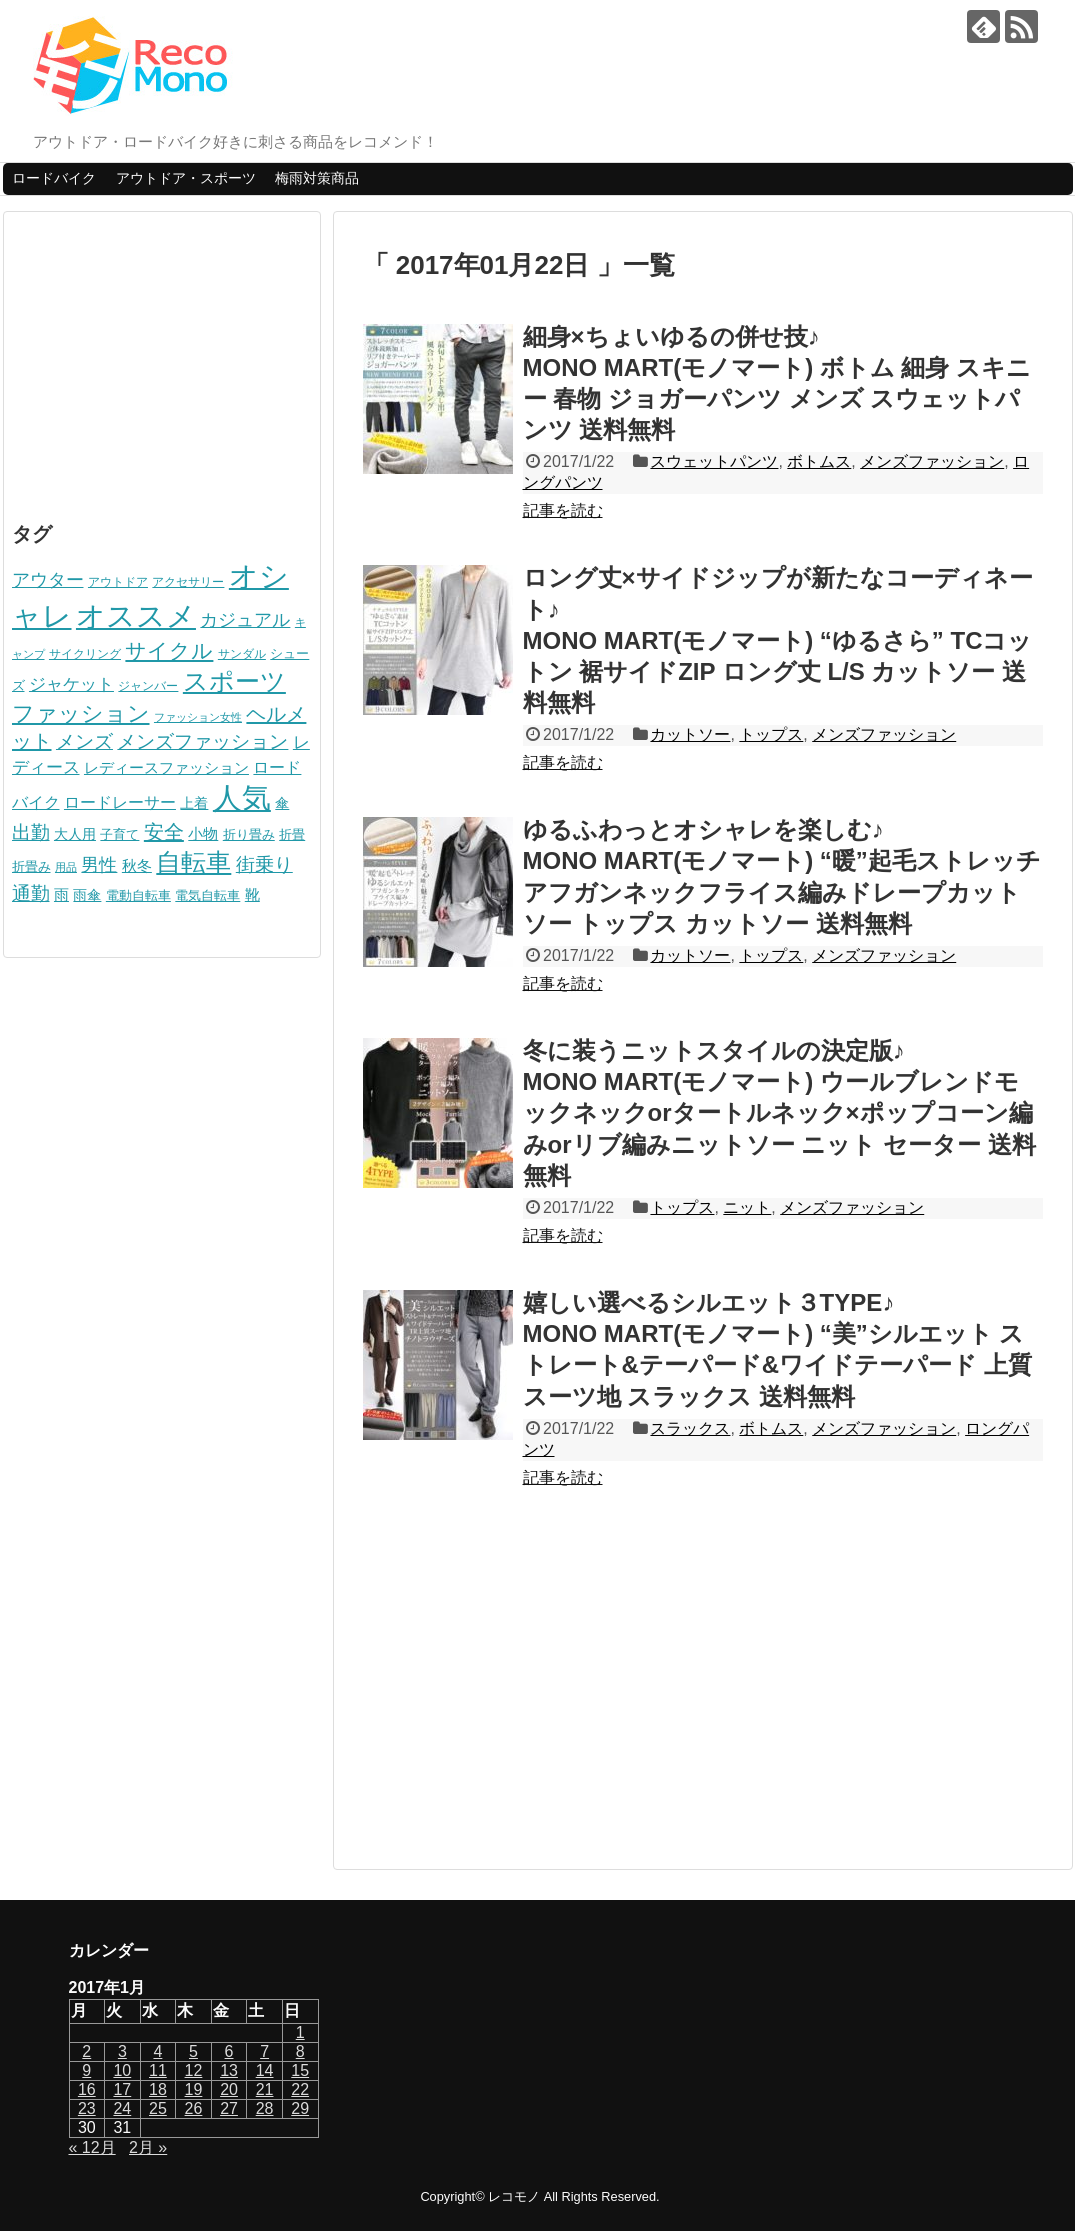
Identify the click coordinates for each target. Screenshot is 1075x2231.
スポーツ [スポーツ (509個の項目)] (234, 681)
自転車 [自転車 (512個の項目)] (193, 862)
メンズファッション (932, 461)
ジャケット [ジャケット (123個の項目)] (71, 684)
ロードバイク (54, 178)
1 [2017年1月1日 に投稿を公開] (300, 2032)
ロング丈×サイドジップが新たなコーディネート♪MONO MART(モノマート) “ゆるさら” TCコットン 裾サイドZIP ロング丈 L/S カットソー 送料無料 (778, 640)
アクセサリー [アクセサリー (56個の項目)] (188, 582)
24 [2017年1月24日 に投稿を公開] (122, 2108)
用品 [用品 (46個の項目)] (66, 867)
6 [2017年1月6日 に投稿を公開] (229, 2051)
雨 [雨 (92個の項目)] (61, 894)
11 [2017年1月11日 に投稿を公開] (158, 2070)
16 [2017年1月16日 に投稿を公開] (87, 2089)
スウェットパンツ (714, 461)
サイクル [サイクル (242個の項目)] (169, 650)
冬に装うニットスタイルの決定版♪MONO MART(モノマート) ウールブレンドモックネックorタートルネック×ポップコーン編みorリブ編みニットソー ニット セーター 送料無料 (779, 1113)
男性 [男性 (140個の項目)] (99, 865)
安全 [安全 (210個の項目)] (164, 832)
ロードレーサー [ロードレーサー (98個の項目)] (120, 802)
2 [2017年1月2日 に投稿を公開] (86, 2051)
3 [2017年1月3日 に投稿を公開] (122, 2051)
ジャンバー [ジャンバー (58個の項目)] (148, 686)
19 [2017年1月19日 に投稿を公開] (194, 2089)
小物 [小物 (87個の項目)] (203, 834)
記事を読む (563, 510)
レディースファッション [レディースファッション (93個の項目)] (166, 767)
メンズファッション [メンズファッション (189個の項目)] (202, 741)
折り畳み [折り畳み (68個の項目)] (249, 834)
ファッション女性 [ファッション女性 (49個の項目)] (198, 717)
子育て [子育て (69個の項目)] (119, 834)
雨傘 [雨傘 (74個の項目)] (87, 895)
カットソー (690, 734)
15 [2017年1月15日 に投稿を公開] (300, 2070)
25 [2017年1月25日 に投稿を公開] (158, 2108)
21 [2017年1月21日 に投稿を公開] (265, 2089)
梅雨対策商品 (317, 178)
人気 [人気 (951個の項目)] (242, 798)
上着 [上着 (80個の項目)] (194, 803)
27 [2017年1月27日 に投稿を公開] (229, 2108)
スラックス (690, 1428)
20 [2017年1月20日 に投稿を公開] (229, 2089)
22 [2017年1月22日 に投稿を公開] (300, 2089)
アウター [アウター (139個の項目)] (48, 580)
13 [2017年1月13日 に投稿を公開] (229, 2070)
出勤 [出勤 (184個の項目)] (31, 832)
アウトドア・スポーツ (186, 178)
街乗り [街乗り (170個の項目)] (264, 864)
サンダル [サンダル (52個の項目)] (242, 653)
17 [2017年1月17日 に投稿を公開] (122, 2089)
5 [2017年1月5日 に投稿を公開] (193, 2051)
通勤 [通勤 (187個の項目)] (31, 893)
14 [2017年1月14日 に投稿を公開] (265, 2070)
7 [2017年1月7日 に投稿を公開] (264, 2051)
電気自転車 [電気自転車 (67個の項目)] (207, 895)
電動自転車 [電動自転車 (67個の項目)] (138, 895)
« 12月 (92, 2147)
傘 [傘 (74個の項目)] (282, 803)
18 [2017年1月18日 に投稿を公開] (158, 2089)
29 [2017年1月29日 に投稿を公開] (300, 2108)
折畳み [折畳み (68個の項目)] (31, 866)
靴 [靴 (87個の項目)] (252, 895)
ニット (747, 1207)
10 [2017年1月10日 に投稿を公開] (122, 2070)
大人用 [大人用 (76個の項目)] (75, 834)
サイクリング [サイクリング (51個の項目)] (85, 653)
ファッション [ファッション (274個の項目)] (81, 713)
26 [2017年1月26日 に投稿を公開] (194, 2108)
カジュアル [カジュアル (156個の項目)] (245, 619)
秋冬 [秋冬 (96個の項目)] (137, 865)
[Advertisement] (703, 1689)
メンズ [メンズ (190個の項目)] (84, 741)
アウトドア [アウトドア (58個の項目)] (118, 582)
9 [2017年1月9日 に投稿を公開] (86, 2070)
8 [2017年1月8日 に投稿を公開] (300, 2051)
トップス (771, 734)
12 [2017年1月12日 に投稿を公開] (194, 2070)
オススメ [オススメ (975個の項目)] (136, 615)
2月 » (148, 2147)
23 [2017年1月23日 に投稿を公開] (87, 2108)
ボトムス (819, 461)
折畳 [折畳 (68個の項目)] (292, 834)
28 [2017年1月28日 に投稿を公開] (265, 2108)
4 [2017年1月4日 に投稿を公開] (157, 2051)
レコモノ (514, 2196)
